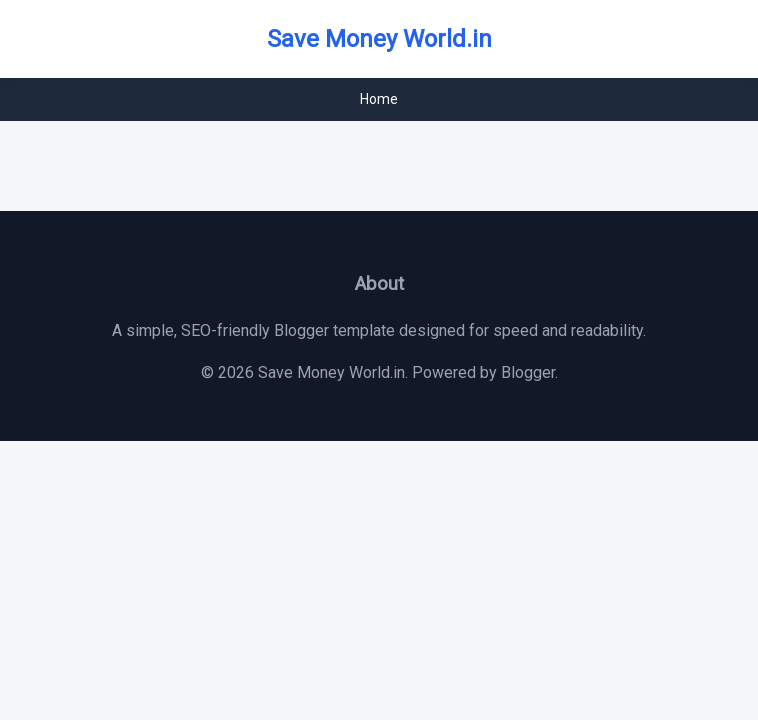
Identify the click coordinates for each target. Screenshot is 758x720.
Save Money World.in (379, 39)
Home (379, 99)
